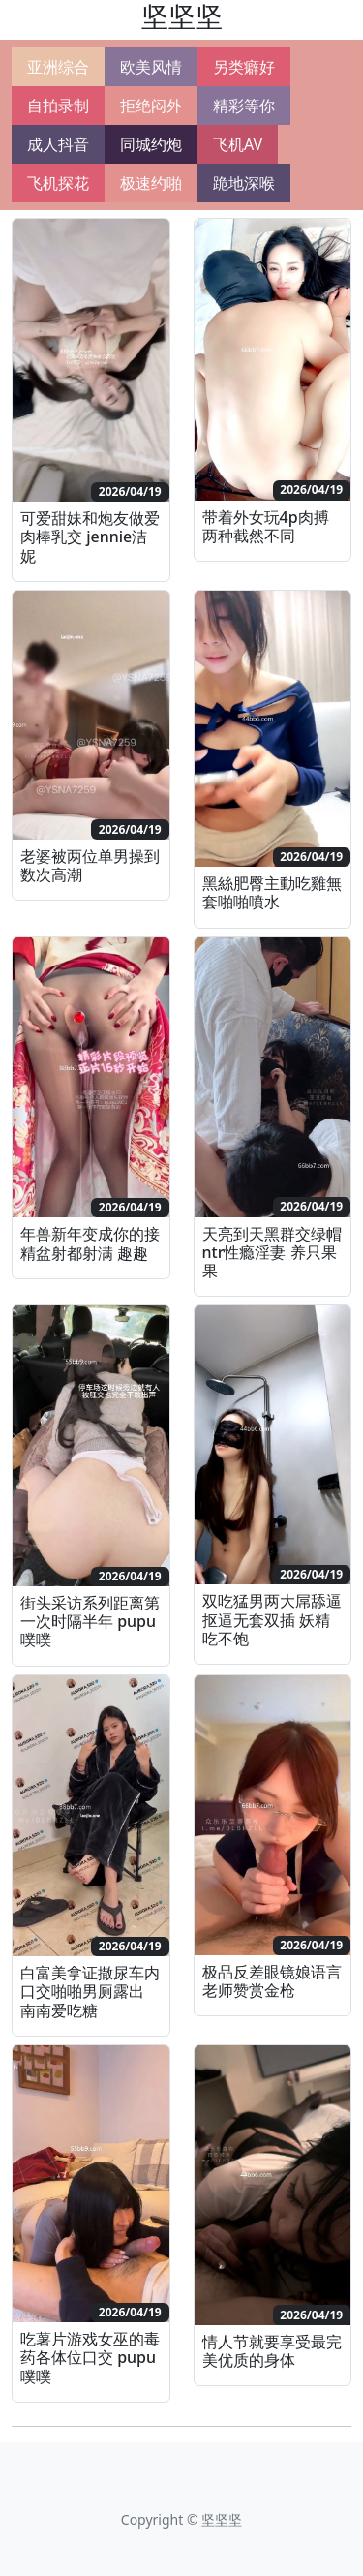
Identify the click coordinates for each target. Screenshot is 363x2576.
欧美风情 (151, 66)
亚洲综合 (58, 66)
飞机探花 (58, 183)
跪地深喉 (244, 183)
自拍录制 (58, 105)
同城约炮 (151, 144)
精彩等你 (244, 105)
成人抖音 (58, 144)
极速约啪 (151, 183)
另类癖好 (244, 66)
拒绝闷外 (151, 105)
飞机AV (237, 144)
